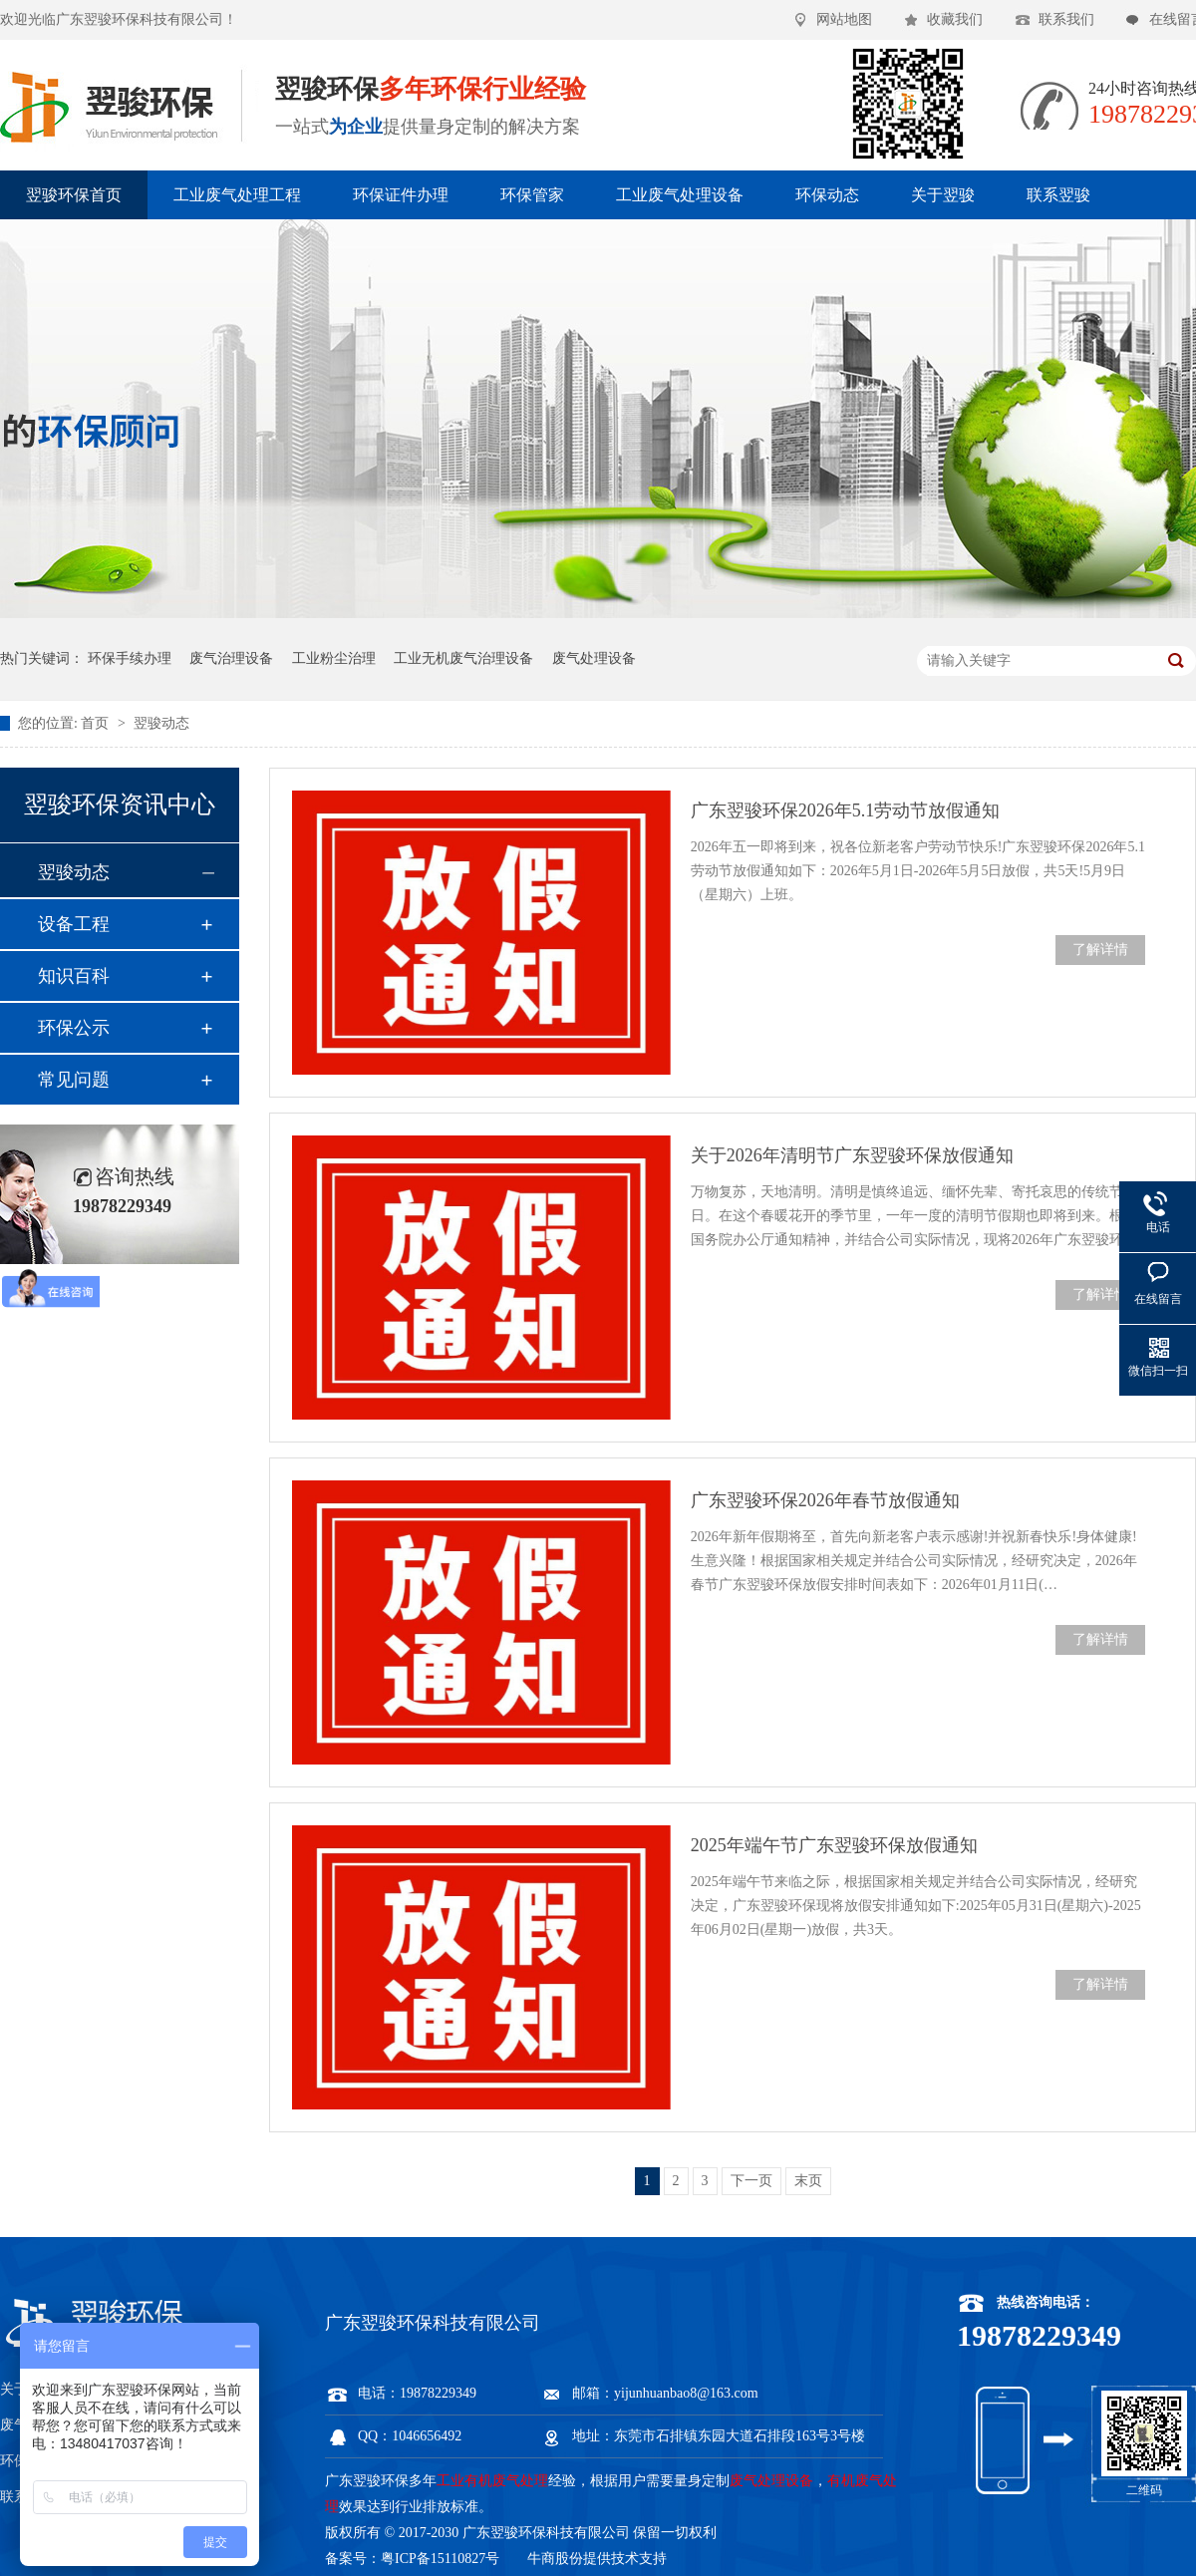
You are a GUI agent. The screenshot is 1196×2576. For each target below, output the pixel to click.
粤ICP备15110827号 (440, 2558)
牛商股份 (555, 2558)
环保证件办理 (400, 194)
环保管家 (532, 194)
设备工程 (74, 924)
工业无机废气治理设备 (463, 658)
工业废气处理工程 (237, 194)
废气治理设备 (231, 658)
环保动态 (827, 194)
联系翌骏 (1058, 194)
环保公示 (74, 1028)
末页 (808, 2180)
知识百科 (74, 976)
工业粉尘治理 (334, 658)
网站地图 (844, 19)
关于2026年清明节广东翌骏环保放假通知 (852, 1155)
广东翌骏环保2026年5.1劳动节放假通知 (846, 810)
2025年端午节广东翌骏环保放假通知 (834, 1845)
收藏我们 (955, 19)
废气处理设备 (594, 658)
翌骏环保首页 (74, 194)
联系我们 (1066, 19)
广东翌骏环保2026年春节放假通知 (825, 1500)
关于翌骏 (943, 194)
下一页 (751, 2180)
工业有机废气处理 (492, 2480)
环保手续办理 (129, 658)
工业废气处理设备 (680, 194)
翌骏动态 (161, 723)
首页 (97, 723)
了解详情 (1100, 949)
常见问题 (74, 1080)
